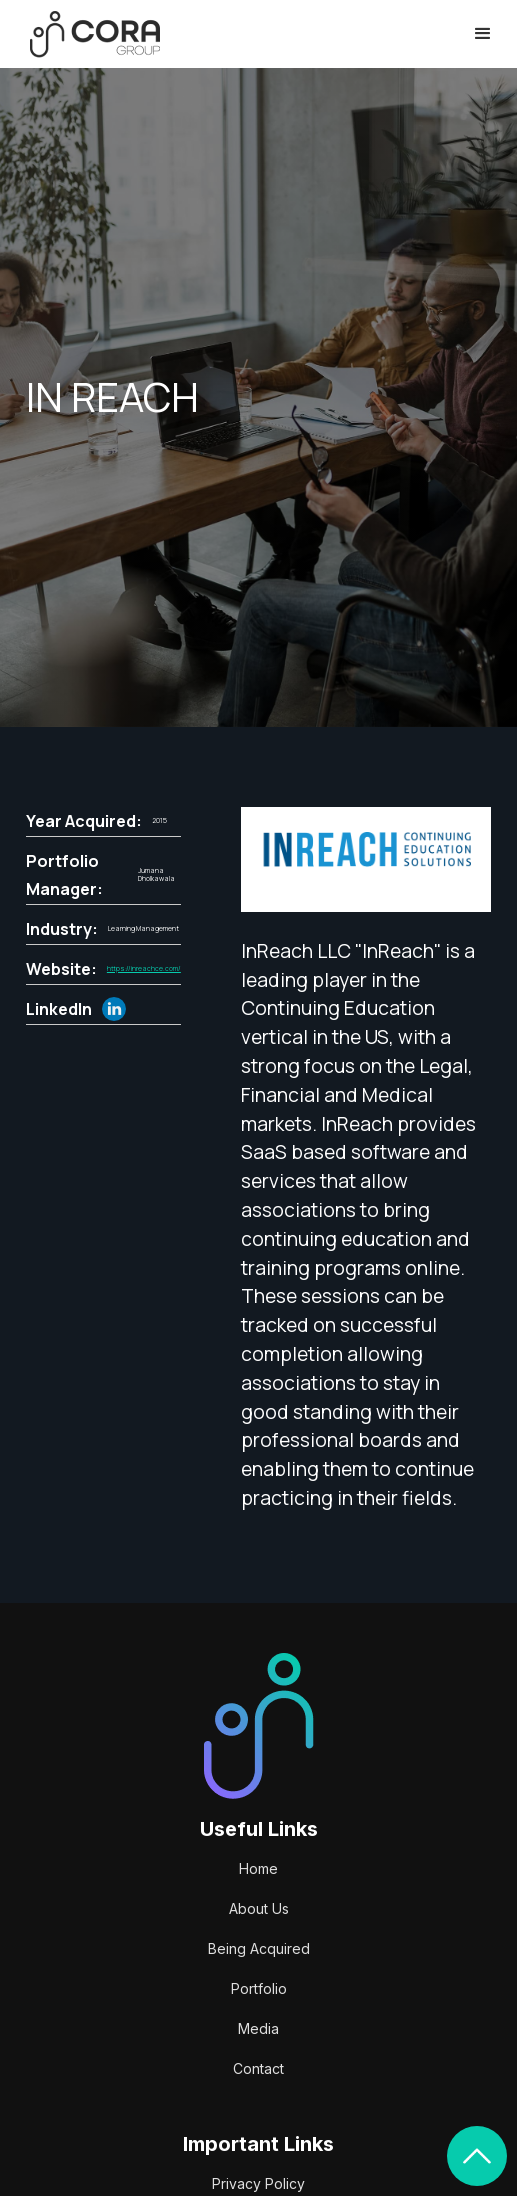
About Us (259, 1908)
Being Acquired (259, 1948)
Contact (258, 2068)
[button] (483, 34)
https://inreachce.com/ (144, 969)
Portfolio (259, 1988)
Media (258, 2028)
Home (258, 1868)
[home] (90, 34)
